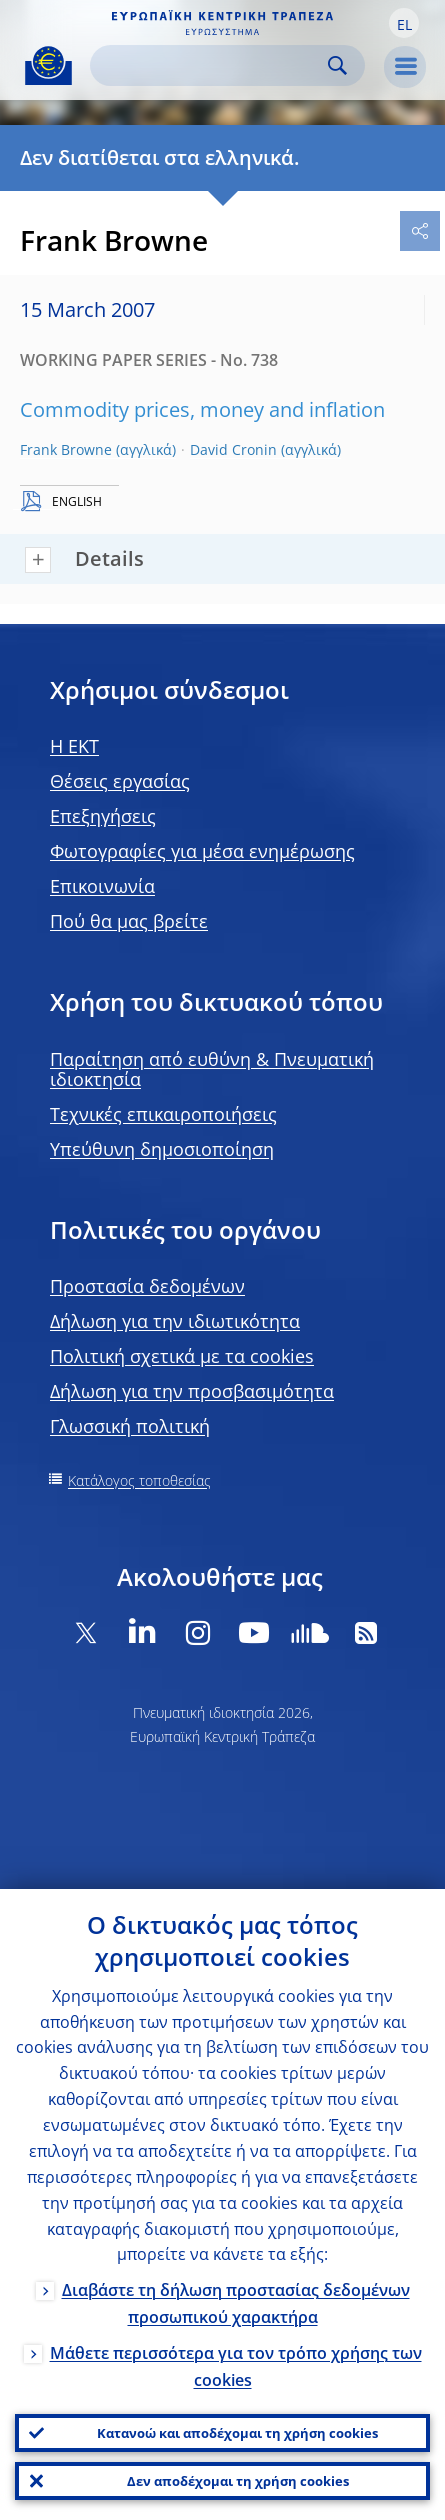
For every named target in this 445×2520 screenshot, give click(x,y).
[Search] (211, 65)
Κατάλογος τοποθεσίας (139, 1480)
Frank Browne (66, 449)
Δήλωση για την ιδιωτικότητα (175, 1321)
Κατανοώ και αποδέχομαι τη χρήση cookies (237, 2433)
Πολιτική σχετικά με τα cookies (182, 1356)
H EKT (74, 746)
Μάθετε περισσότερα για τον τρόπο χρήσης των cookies (236, 2366)
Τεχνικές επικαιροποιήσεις (163, 1114)
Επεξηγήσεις (103, 816)
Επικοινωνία (102, 886)
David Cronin (233, 449)
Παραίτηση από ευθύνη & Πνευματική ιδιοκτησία (212, 1069)
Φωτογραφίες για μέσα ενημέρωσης (202, 851)
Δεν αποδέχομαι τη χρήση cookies (238, 2481)
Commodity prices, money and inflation (202, 409)
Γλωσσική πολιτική (130, 1426)
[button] (404, 23)
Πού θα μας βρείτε (129, 921)
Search (337, 65)
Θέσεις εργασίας (120, 781)
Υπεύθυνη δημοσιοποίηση (162, 1149)
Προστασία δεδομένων (147, 1286)
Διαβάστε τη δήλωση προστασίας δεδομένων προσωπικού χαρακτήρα (236, 2303)
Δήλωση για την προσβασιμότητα (192, 1391)
